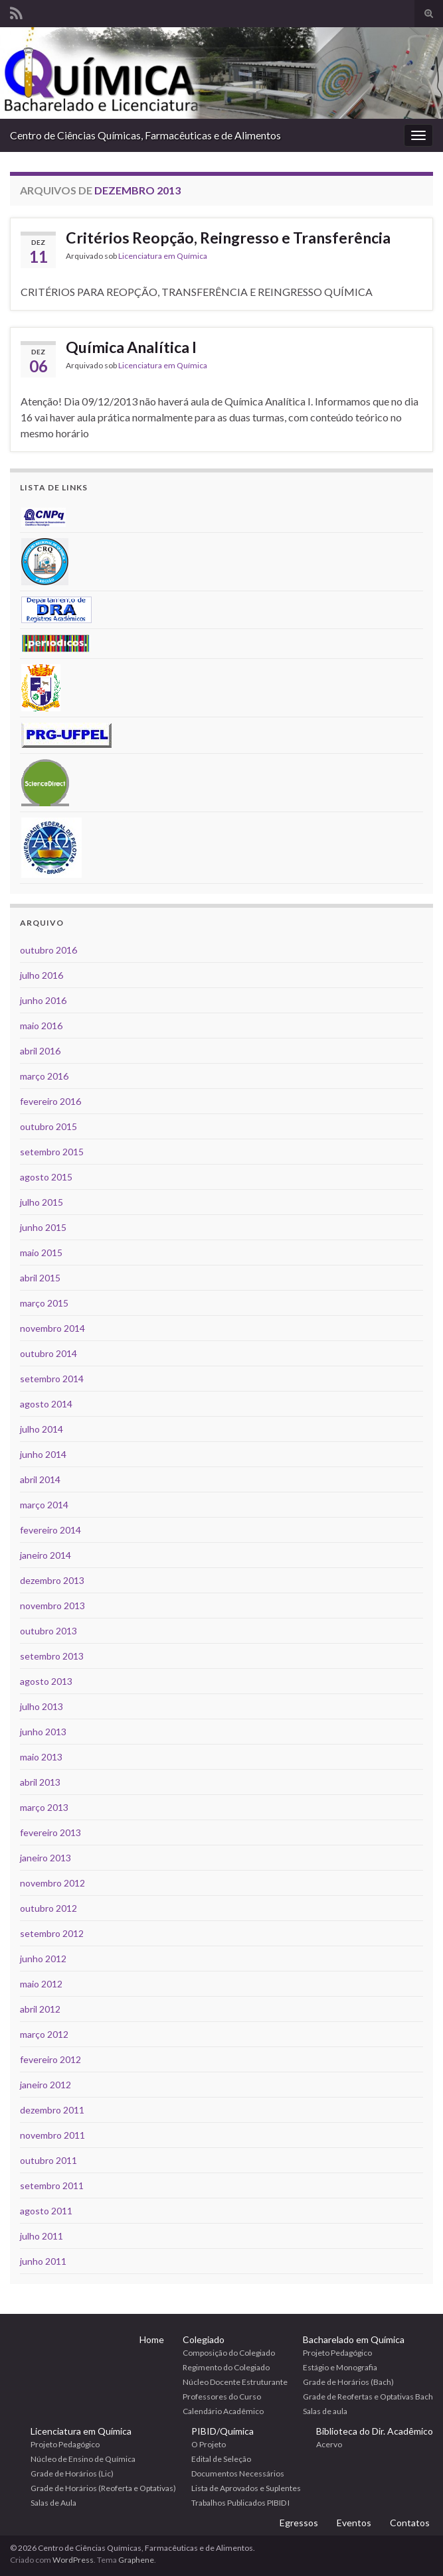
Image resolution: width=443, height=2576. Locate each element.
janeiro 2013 (45, 1857)
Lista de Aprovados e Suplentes (246, 2488)
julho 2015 (41, 1202)
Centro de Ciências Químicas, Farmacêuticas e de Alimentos (145, 135)
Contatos (410, 2522)
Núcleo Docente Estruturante (235, 2382)
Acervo (329, 2444)
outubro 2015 (48, 1126)
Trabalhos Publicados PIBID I (240, 2503)
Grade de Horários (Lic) (72, 2473)
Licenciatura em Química (162, 256)
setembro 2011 (52, 2185)
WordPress (73, 2560)
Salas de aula (325, 2411)
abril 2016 (40, 1050)
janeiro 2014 (45, 1555)
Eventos (354, 2522)
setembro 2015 (52, 1151)
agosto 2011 (46, 2210)
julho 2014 (41, 1429)
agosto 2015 (46, 1176)
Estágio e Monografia (340, 2367)
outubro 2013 (48, 1630)
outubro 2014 (48, 1353)
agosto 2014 (46, 1403)
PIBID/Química (222, 2431)
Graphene (136, 2560)
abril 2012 (40, 2009)
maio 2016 (41, 1025)
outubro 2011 (48, 2160)
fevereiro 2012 (50, 2059)
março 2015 (44, 1303)
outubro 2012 (48, 1908)
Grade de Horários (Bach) (348, 2382)
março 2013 (44, 1807)
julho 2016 (41, 975)
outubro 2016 (48, 950)
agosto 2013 (46, 1681)
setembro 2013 (52, 1656)
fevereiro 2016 (50, 1101)
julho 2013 (41, 1706)
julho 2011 (41, 2236)
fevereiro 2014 (50, 1530)
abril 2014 (40, 1479)
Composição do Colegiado (229, 2353)
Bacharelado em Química (353, 2339)
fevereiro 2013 (50, 1832)
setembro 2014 (52, 1378)
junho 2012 (43, 1958)
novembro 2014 (52, 1328)
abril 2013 (40, 1782)
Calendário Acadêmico (223, 2411)
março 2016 (44, 1076)
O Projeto (208, 2444)
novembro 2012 (52, 1883)
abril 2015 (40, 1277)
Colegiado (203, 2339)
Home (151, 2339)
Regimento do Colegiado (226, 2367)
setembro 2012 (52, 1933)
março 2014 (44, 1504)
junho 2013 (43, 1731)
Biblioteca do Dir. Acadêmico (374, 2431)
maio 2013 (41, 1756)
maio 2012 (41, 1983)
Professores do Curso (222, 2396)
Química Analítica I (131, 347)
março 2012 (44, 2034)
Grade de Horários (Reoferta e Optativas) (103, 2488)
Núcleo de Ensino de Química (83, 2459)
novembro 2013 (52, 1605)
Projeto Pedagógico (337, 2353)
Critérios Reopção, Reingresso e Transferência (228, 237)
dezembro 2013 (52, 1580)
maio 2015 (41, 1252)
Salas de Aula (53, 2503)
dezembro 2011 (52, 2109)
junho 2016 (43, 1000)
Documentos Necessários (237, 2473)
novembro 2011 (52, 2135)
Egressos (299, 2522)
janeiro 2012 (45, 2084)
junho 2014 (43, 1454)
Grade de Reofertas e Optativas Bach (368, 2396)
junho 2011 (43, 2261)
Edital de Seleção (221, 2459)
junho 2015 (43, 1227)
